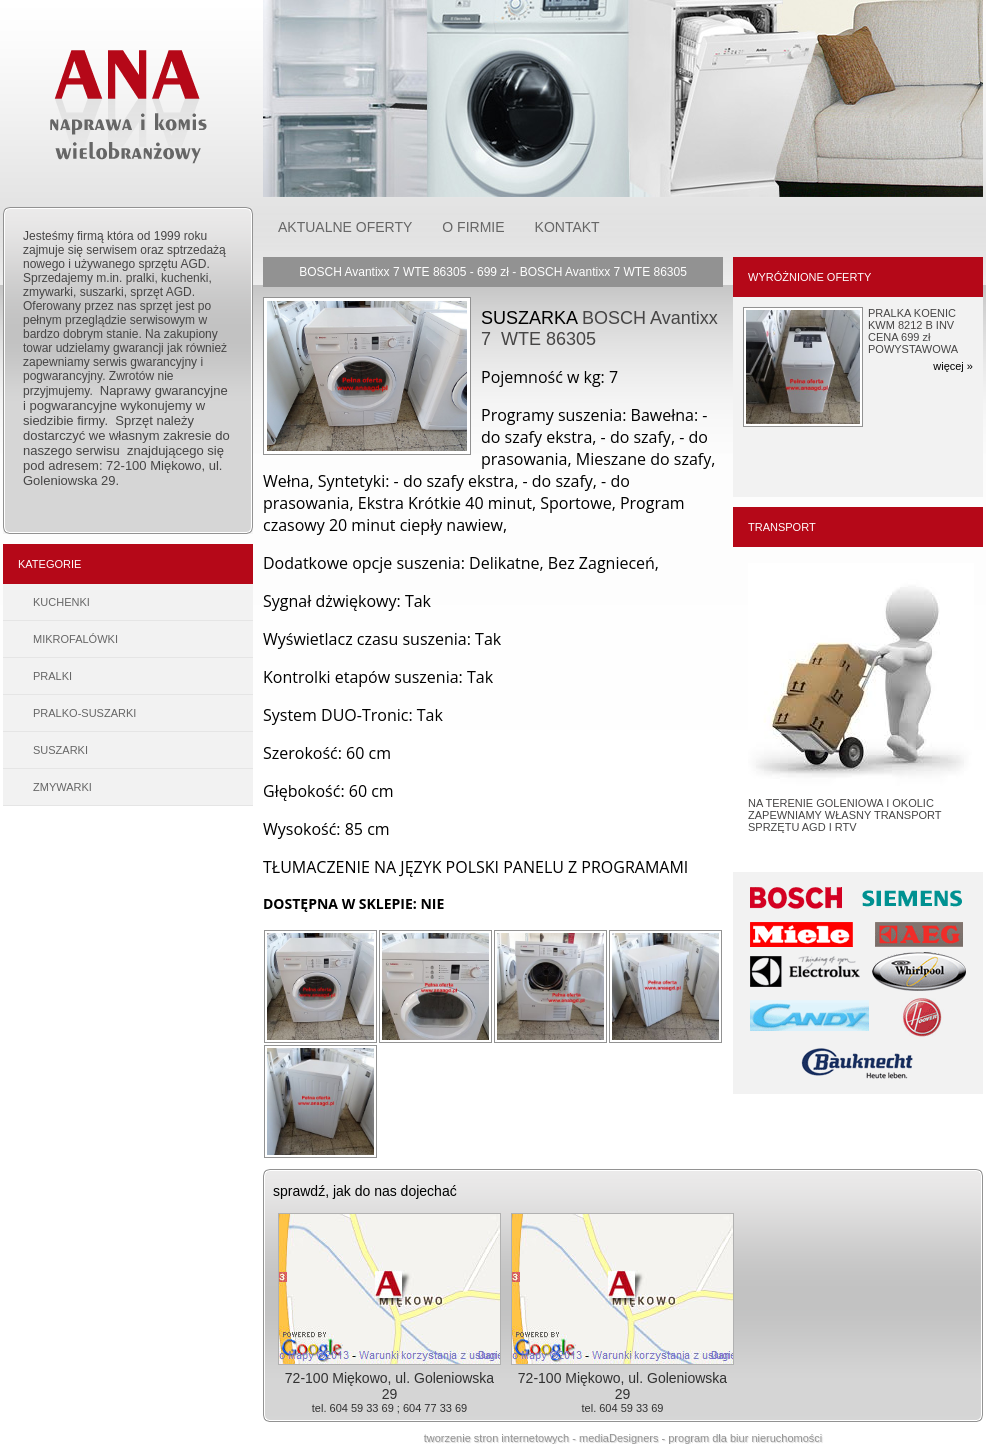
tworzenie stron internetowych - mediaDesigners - (546, 1438)
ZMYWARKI (62, 787)
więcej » (953, 366)
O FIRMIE (473, 227)
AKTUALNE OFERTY (345, 227)
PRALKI (52, 676)
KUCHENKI (61, 602)
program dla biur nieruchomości (745, 1438)
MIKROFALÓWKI (75, 639)
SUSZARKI (60, 750)
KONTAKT (567, 227)
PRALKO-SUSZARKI (84, 713)
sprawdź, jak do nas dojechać (365, 1191)
